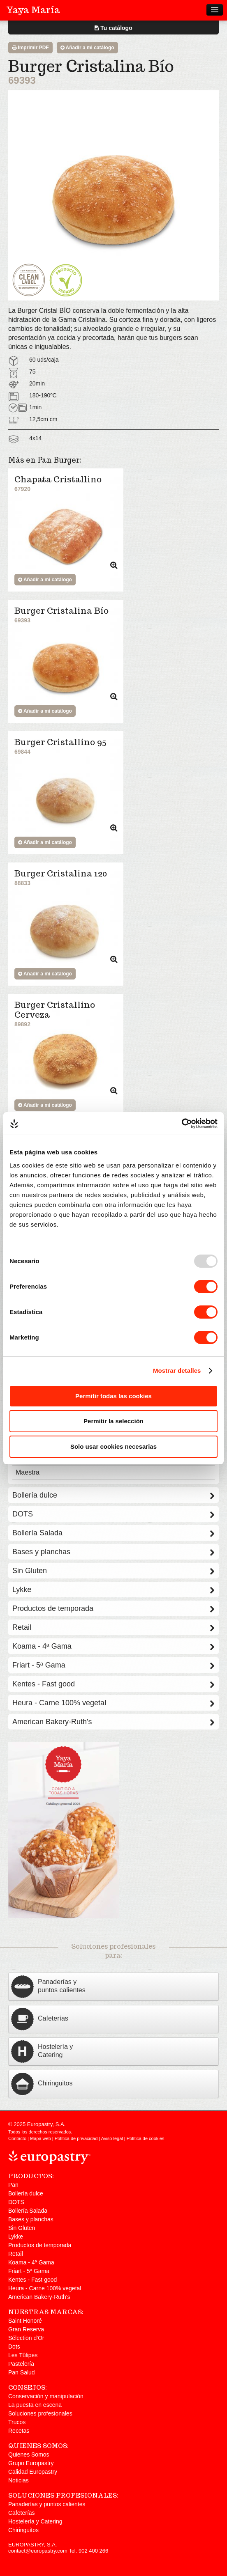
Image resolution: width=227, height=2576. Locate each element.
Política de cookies (145, 2138)
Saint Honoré (25, 2320)
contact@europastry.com (37, 2551)
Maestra (27, 1472)
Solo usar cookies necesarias (113, 1446)
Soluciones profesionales (40, 2413)
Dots (14, 2346)
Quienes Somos (28, 2454)
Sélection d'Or (26, 2338)
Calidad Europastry (32, 2471)
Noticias (18, 2480)
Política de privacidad (76, 2138)
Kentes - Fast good (113, 1684)
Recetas (18, 2430)
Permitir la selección (113, 1421)
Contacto (17, 2138)
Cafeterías (21, 2512)
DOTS (113, 1514)
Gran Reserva (26, 2329)
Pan (13, 2184)
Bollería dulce (113, 1495)
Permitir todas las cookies (113, 1395)
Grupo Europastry (31, 2463)
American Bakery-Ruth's (113, 1721)
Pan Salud (21, 2372)
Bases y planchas (113, 1551)
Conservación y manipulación (45, 2396)
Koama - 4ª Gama (113, 1646)
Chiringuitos (23, 2530)
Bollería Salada (113, 1533)
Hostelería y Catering (35, 2521)
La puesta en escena (35, 2405)
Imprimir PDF (30, 47)
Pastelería (21, 2363)
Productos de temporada (113, 1608)
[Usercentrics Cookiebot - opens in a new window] (182, 1123)
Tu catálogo (113, 28)
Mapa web (40, 2138)
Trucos (16, 2422)
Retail (113, 1627)
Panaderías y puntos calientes (47, 2504)
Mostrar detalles (177, 1370)
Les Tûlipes (22, 2355)
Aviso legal (112, 2138)
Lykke (113, 1589)
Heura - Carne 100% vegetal (113, 1703)
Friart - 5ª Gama (113, 1665)
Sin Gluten (113, 1570)
